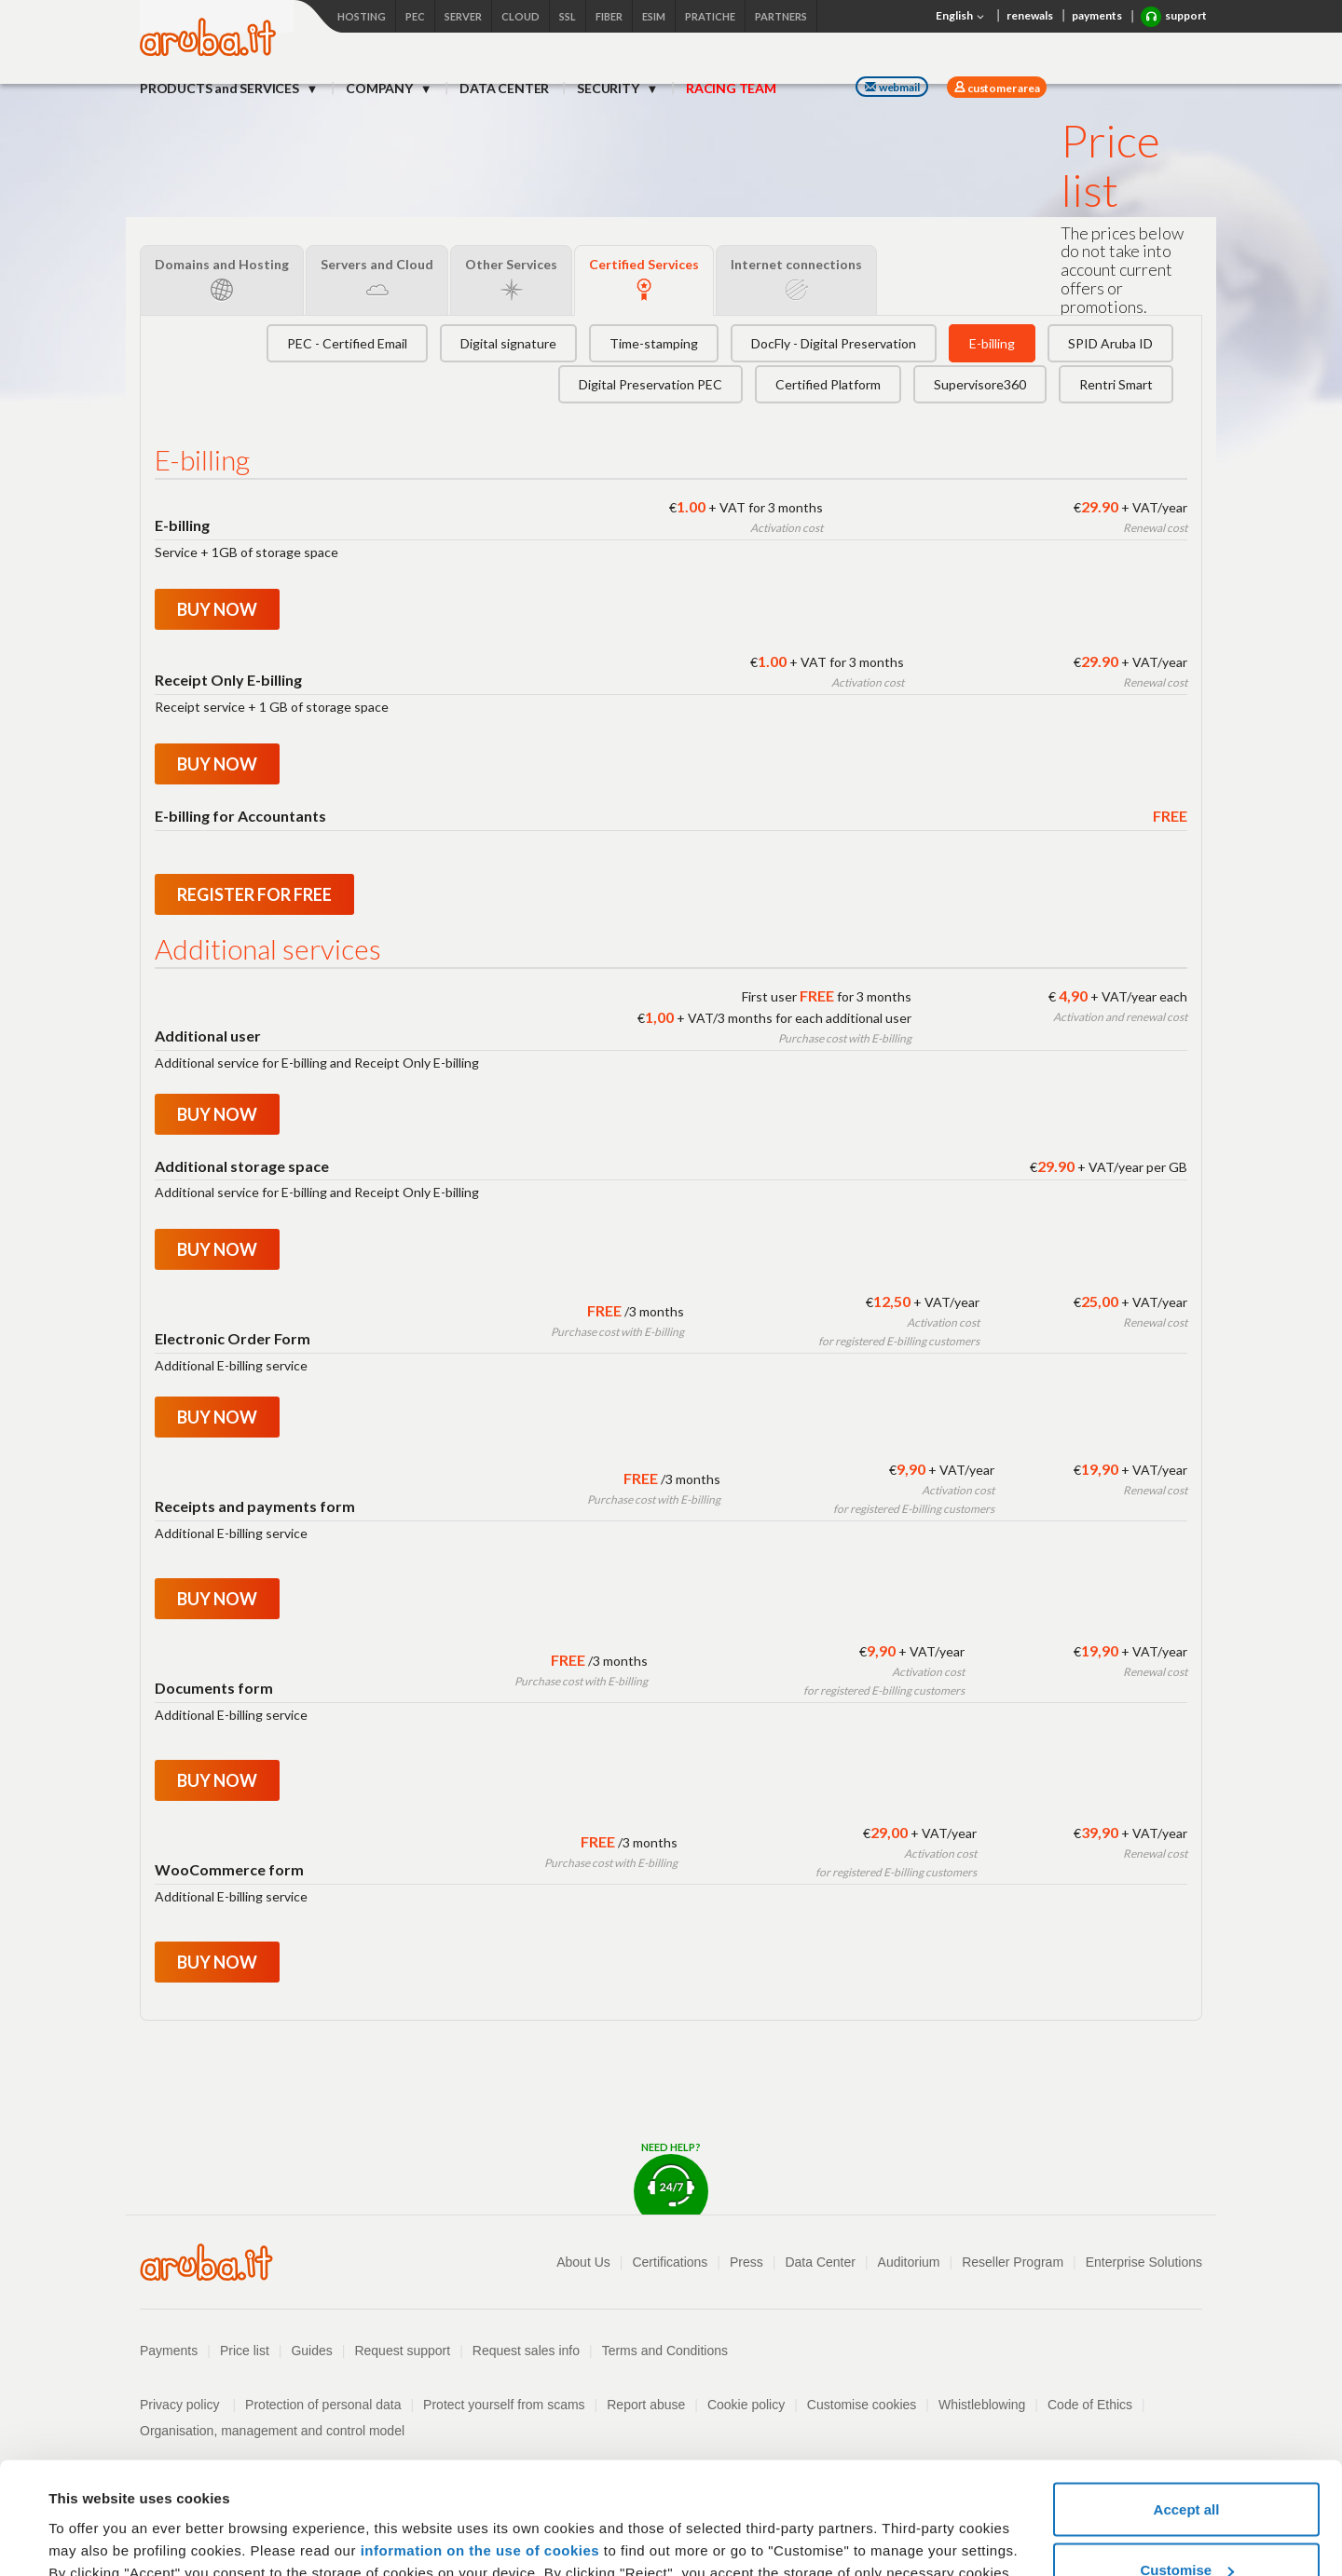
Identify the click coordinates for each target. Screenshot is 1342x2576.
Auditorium (909, 2262)
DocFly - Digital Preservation (833, 343)
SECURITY (609, 88)
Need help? (671, 2178)
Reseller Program (1012, 2262)
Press (746, 2262)
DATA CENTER (504, 88)
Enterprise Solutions (1144, 2262)
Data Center (820, 2262)
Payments (169, 2350)
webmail (892, 87)
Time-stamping (653, 343)
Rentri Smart (1116, 384)
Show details (91, 2519)
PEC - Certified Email (347, 343)
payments (1097, 15)
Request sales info (526, 2350)
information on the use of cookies (480, 2445)
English (962, 16)
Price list (244, 2350)
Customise (1187, 2466)
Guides (311, 2350)
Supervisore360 (980, 384)
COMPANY (380, 88)
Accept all (1187, 2404)
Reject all (1186, 2526)
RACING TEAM (731, 88)
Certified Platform (828, 384)
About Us (583, 2262)
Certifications (669, 2262)
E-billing (992, 343)
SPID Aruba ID (1110, 343)
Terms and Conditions (665, 2350)
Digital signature (508, 343)
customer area (1002, 88)
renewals (1029, 15)
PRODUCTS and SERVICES (221, 88)
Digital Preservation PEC (650, 384)
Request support (402, 2350)
